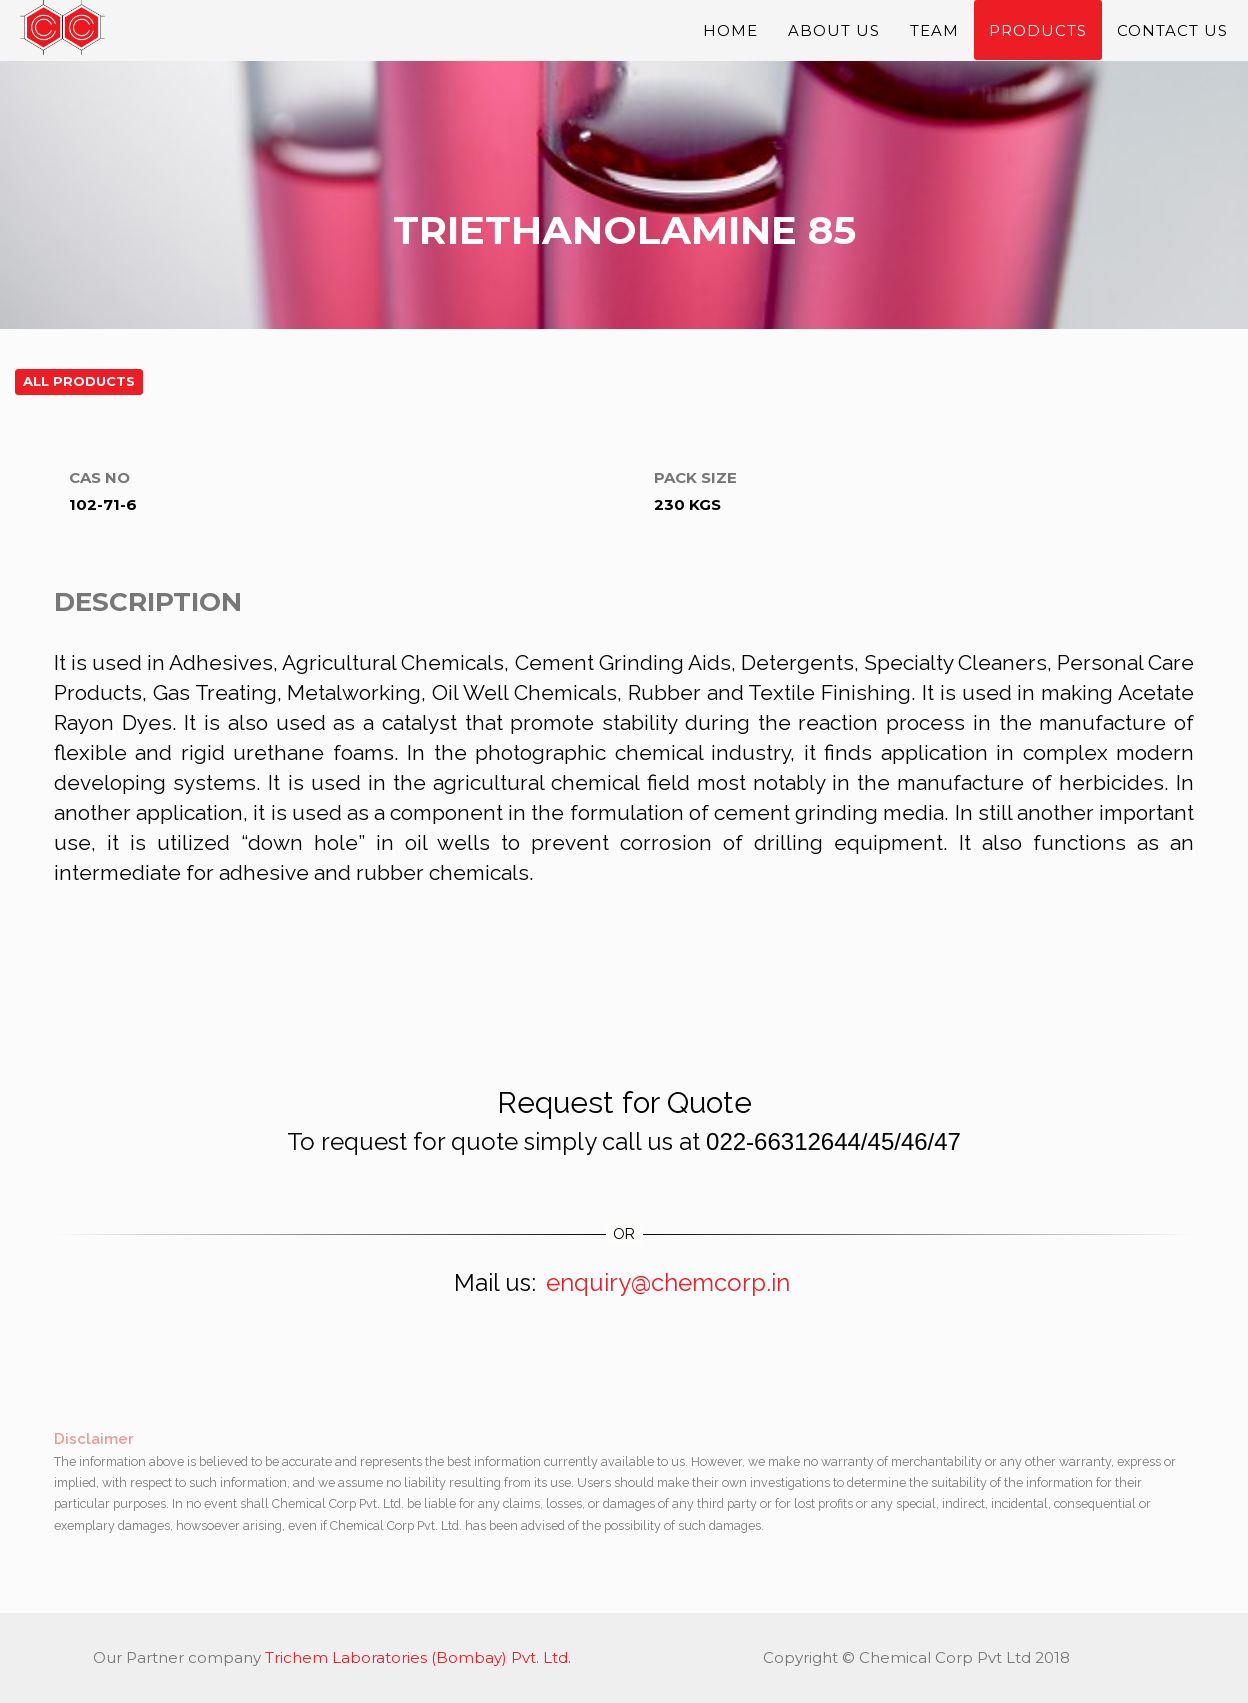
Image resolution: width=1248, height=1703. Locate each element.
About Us (834, 40)
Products (1038, 40)
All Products (79, 381)
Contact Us (1172, 40)
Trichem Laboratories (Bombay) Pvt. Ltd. (418, 1657)
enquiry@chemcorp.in (668, 1282)
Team (934, 40)
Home (730, 40)
